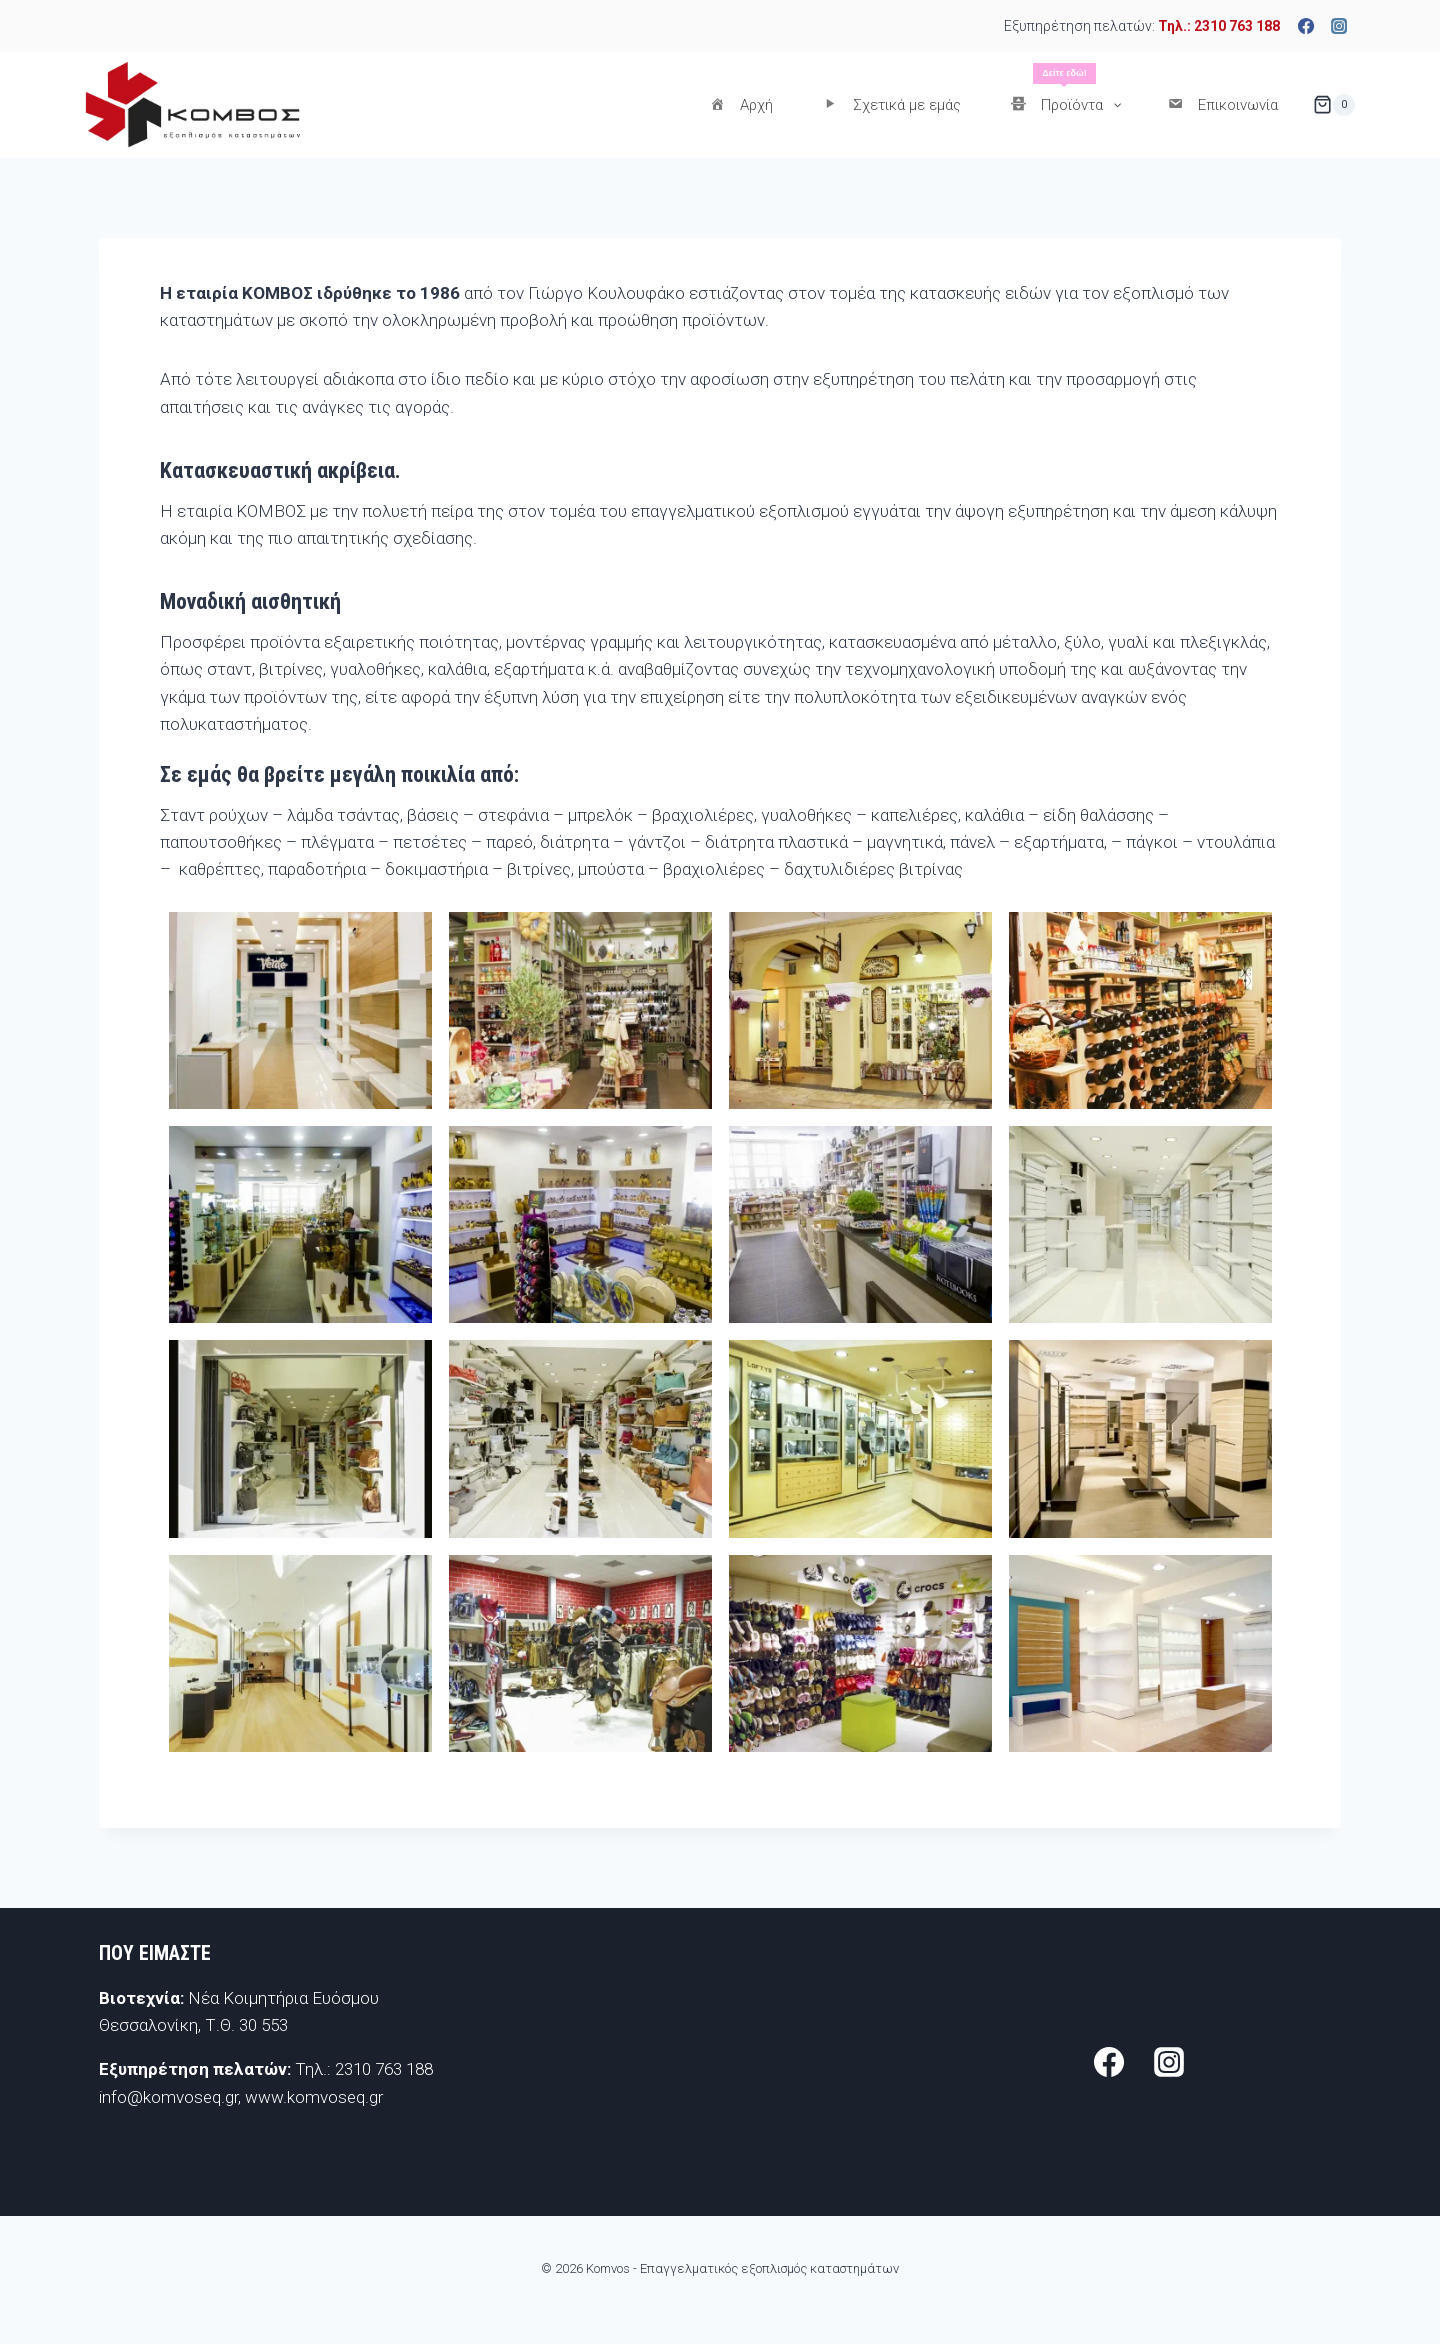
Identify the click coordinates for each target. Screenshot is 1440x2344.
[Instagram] (1339, 26)
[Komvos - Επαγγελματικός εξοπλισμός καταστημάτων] (192, 104)
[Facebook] (1306, 26)
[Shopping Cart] (1334, 105)
